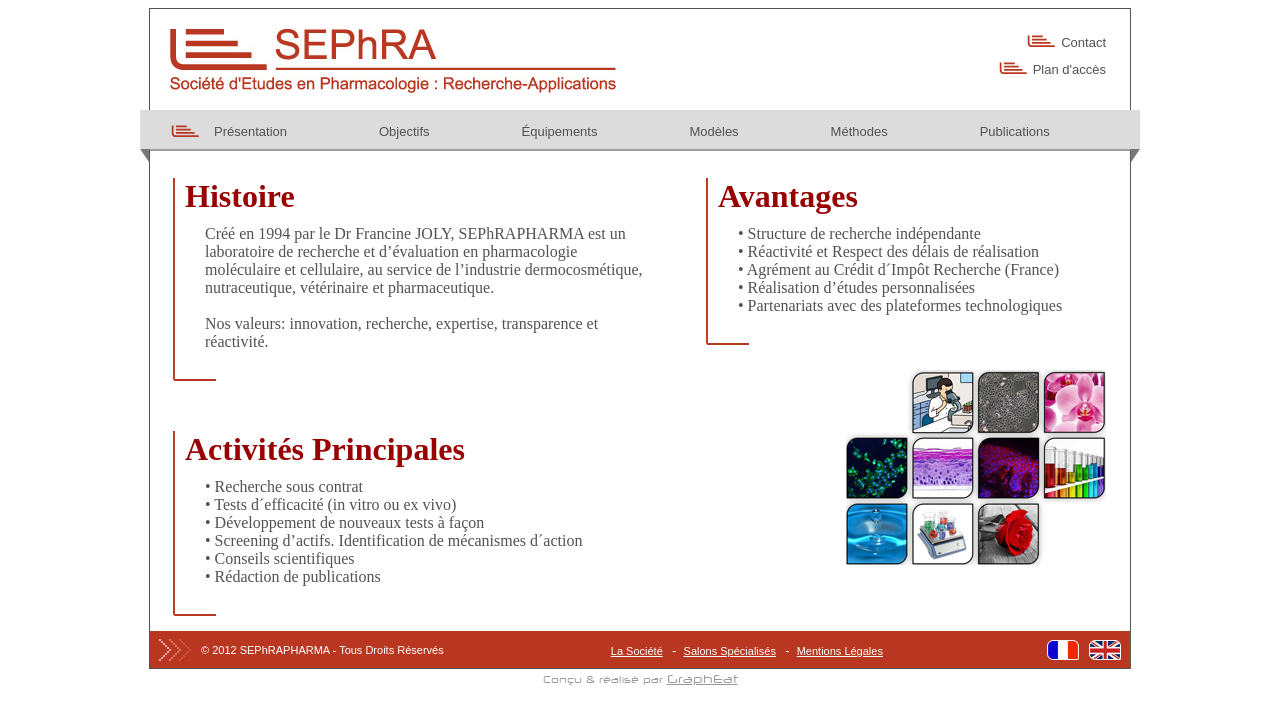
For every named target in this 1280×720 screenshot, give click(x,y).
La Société (637, 651)
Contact (1083, 42)
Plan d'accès (1069, 69)
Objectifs (404, 131)
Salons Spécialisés (730, 651)
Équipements (560, 131)
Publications (1015, 131)
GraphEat (702, 680)
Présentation (250, 131)
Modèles (713, 131)
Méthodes (859, 131)
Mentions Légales (840, 651)
